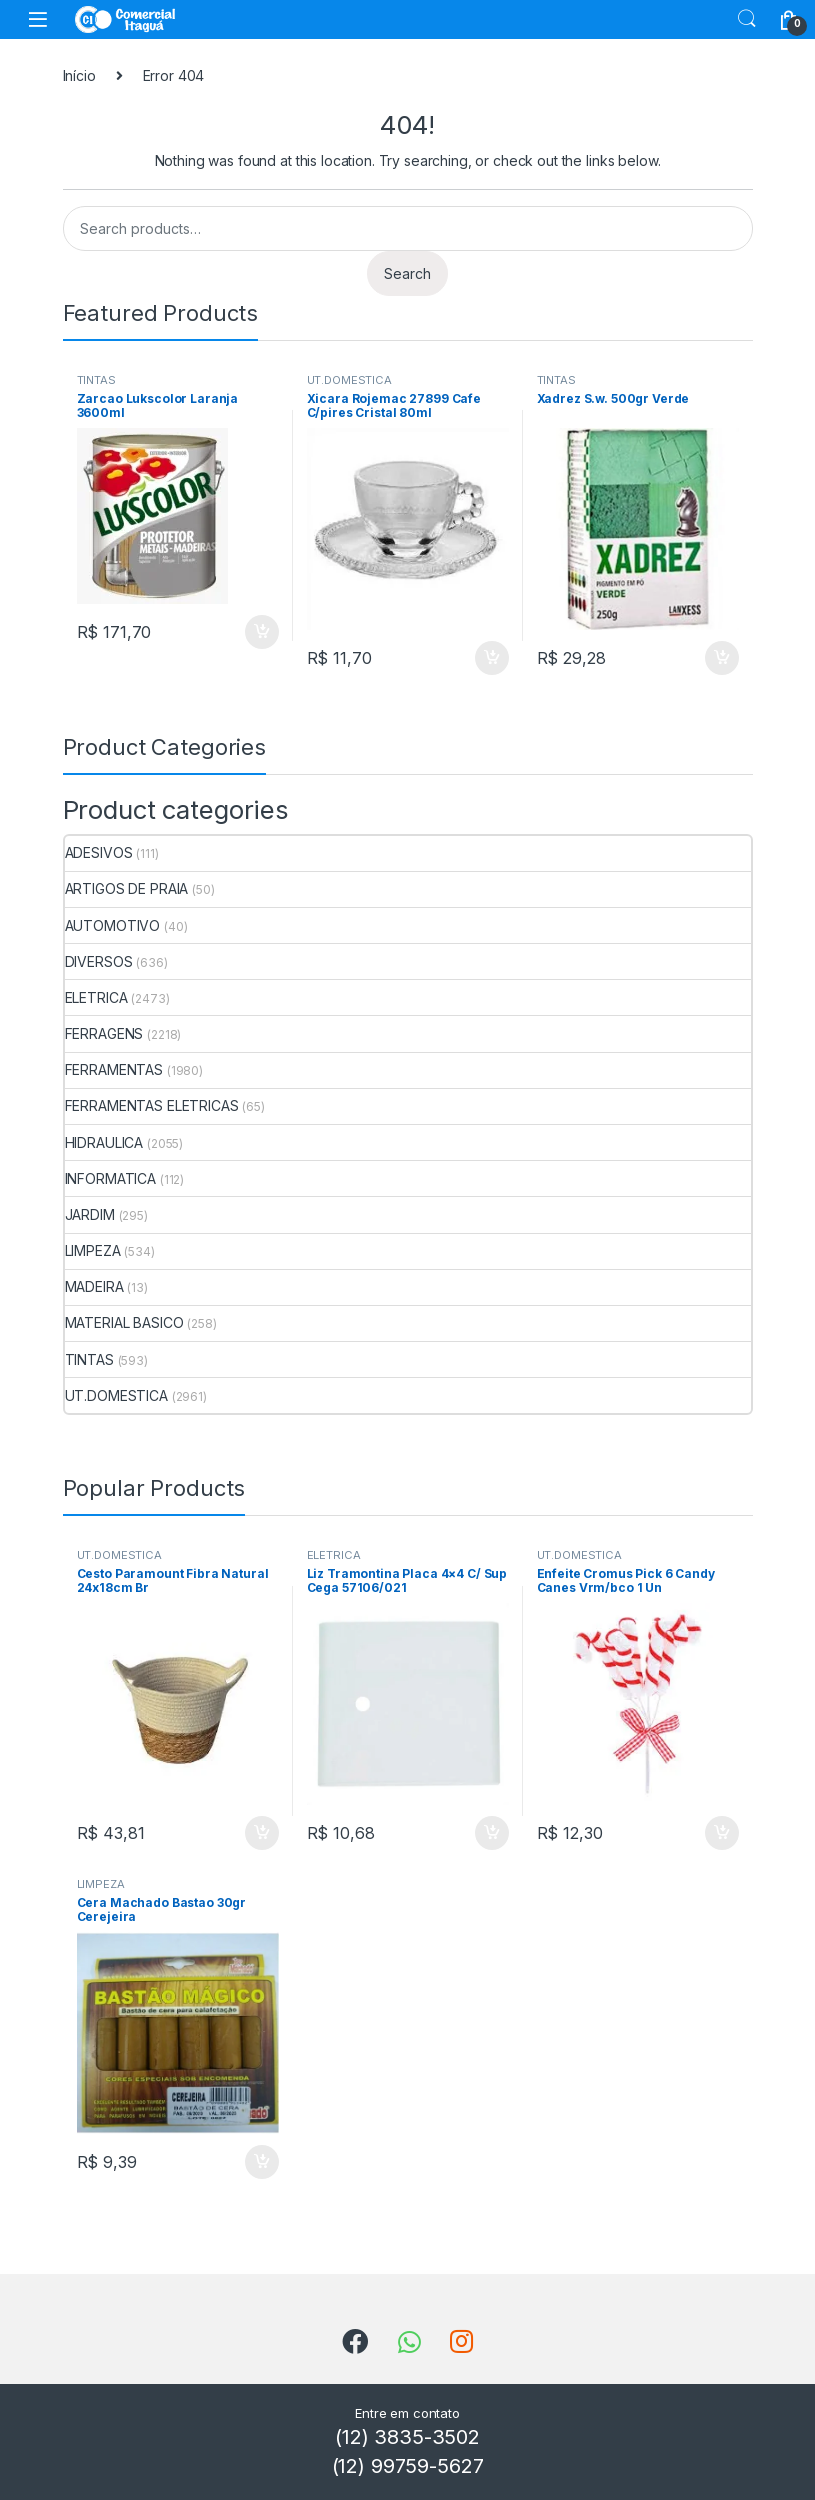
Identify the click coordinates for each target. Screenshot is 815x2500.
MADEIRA (94, 1286)
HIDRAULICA (104, 1142)
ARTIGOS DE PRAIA (127, 888)
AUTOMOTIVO (113, 925)
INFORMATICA (110, 1178)
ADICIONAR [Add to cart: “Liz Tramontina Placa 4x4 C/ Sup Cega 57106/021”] (492, 1833)
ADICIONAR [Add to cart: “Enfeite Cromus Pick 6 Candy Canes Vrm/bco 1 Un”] (722, 1833)
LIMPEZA (93, 1250)
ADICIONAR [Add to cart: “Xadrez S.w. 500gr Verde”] (722, 658)
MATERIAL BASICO (124, 1322)
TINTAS (96, 380)
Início (79, 75)
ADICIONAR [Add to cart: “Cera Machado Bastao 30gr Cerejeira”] (262, 2162)
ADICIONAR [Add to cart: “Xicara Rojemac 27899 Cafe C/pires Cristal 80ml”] (492, 658)
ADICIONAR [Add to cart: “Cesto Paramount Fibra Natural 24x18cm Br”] (262, 1833)
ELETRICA (96, 997)
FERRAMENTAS (114, 1069)
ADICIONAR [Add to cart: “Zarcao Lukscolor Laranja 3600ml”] (262, 632)
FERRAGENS (104, 1033)
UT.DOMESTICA (349, 380)
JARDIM (90, 1214)
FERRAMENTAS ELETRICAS (152, 1105)
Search (747, 19)
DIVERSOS (99, 961)
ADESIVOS (99, 852)
